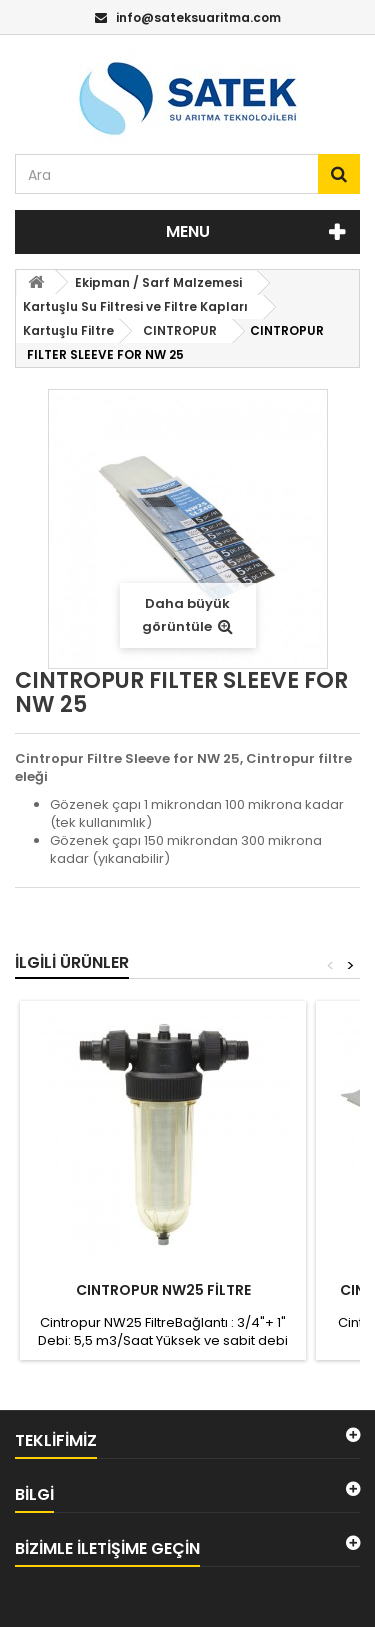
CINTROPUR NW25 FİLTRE (163, 1290)
